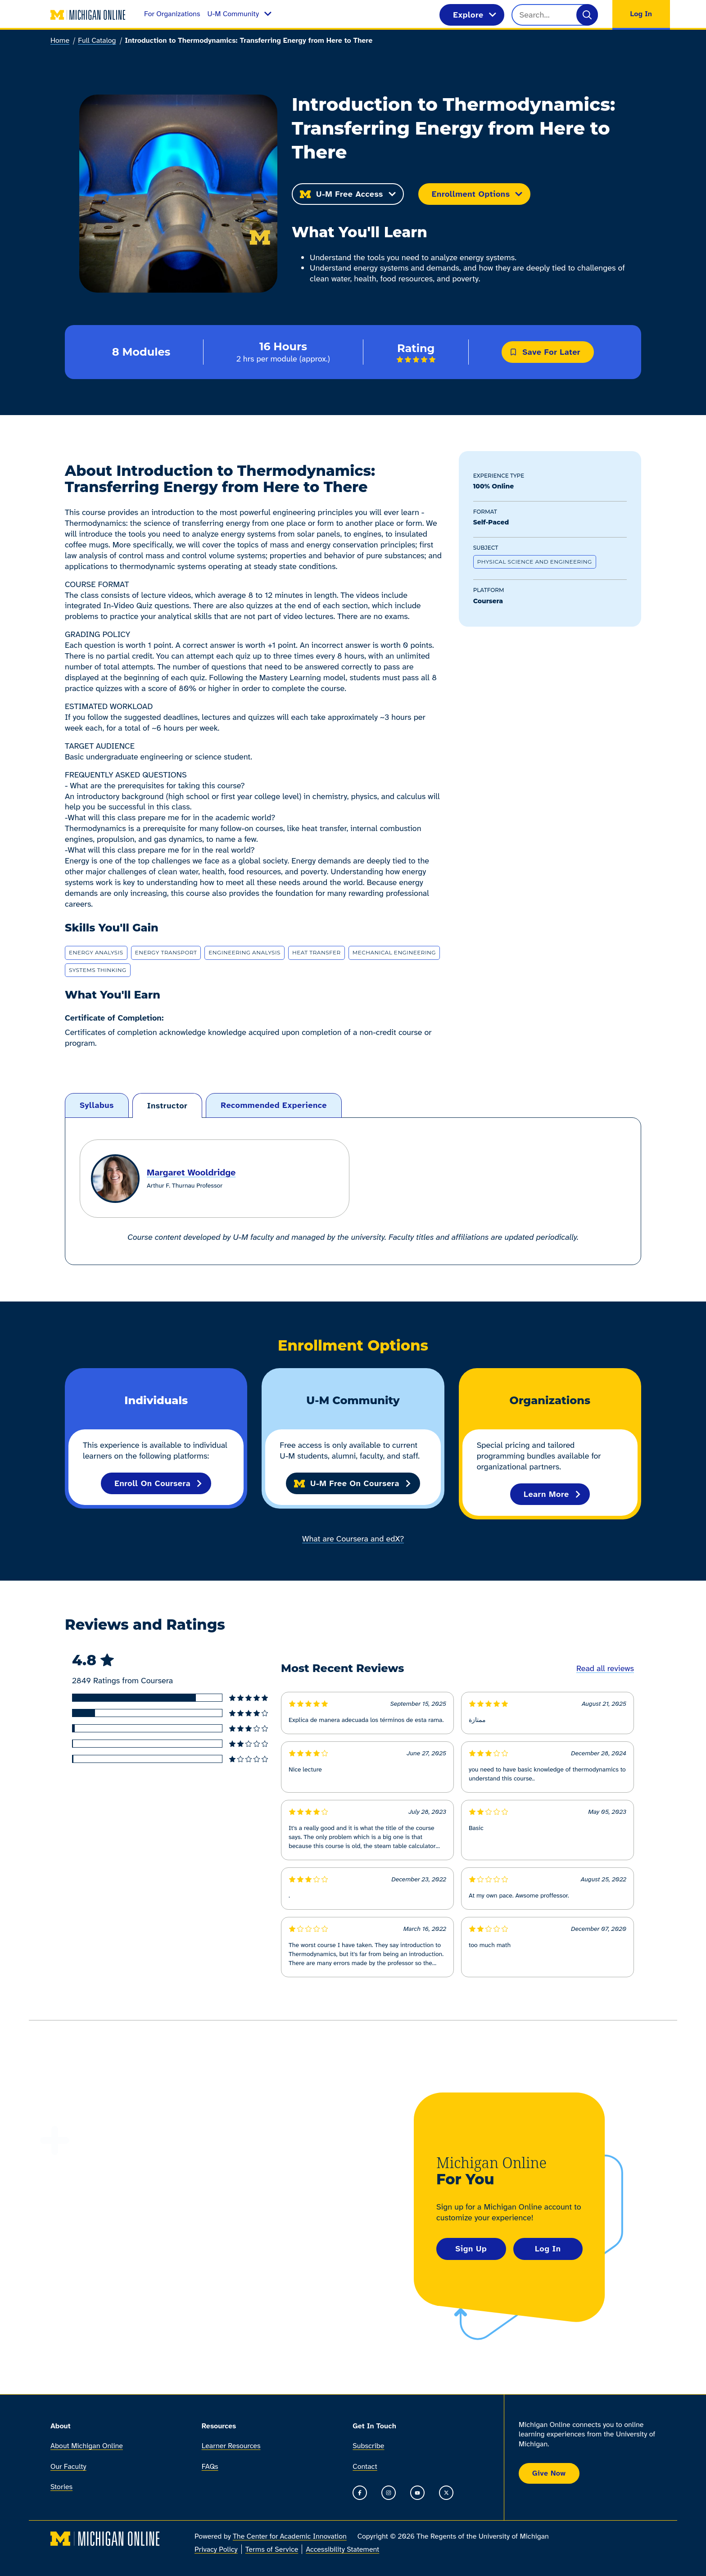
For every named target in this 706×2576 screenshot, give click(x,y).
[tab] (97, 1105)
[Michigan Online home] (88, 15)
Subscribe (368, 2446)
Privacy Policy (216, 2549)
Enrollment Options (477, 194)
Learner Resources (231, 2446)
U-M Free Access (348, 194)
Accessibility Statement (342, 2549)
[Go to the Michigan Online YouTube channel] (417, 2493)
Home (59, 40)
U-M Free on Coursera (353, 1483)
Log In (548, 2248)
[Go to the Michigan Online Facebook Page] (360, 2493)
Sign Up (471, 2248)
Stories (61, 2486)
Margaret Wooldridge (191, 1172)
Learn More (553, 1494)
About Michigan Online (86, 2446)
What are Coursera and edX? (353, 1538)
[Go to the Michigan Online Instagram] (388, 2493)
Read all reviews (605, 1668)
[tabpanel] (353, 1191)
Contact (365, 2466)
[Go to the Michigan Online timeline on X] (446, 2493)
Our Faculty (68, 2466)
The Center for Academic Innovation (290, 2536)
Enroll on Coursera (158, 1483)
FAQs (210, 2466)
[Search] (587, 15)
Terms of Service (272, 2549)
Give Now (549, 2473)
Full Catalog (97, 40)
